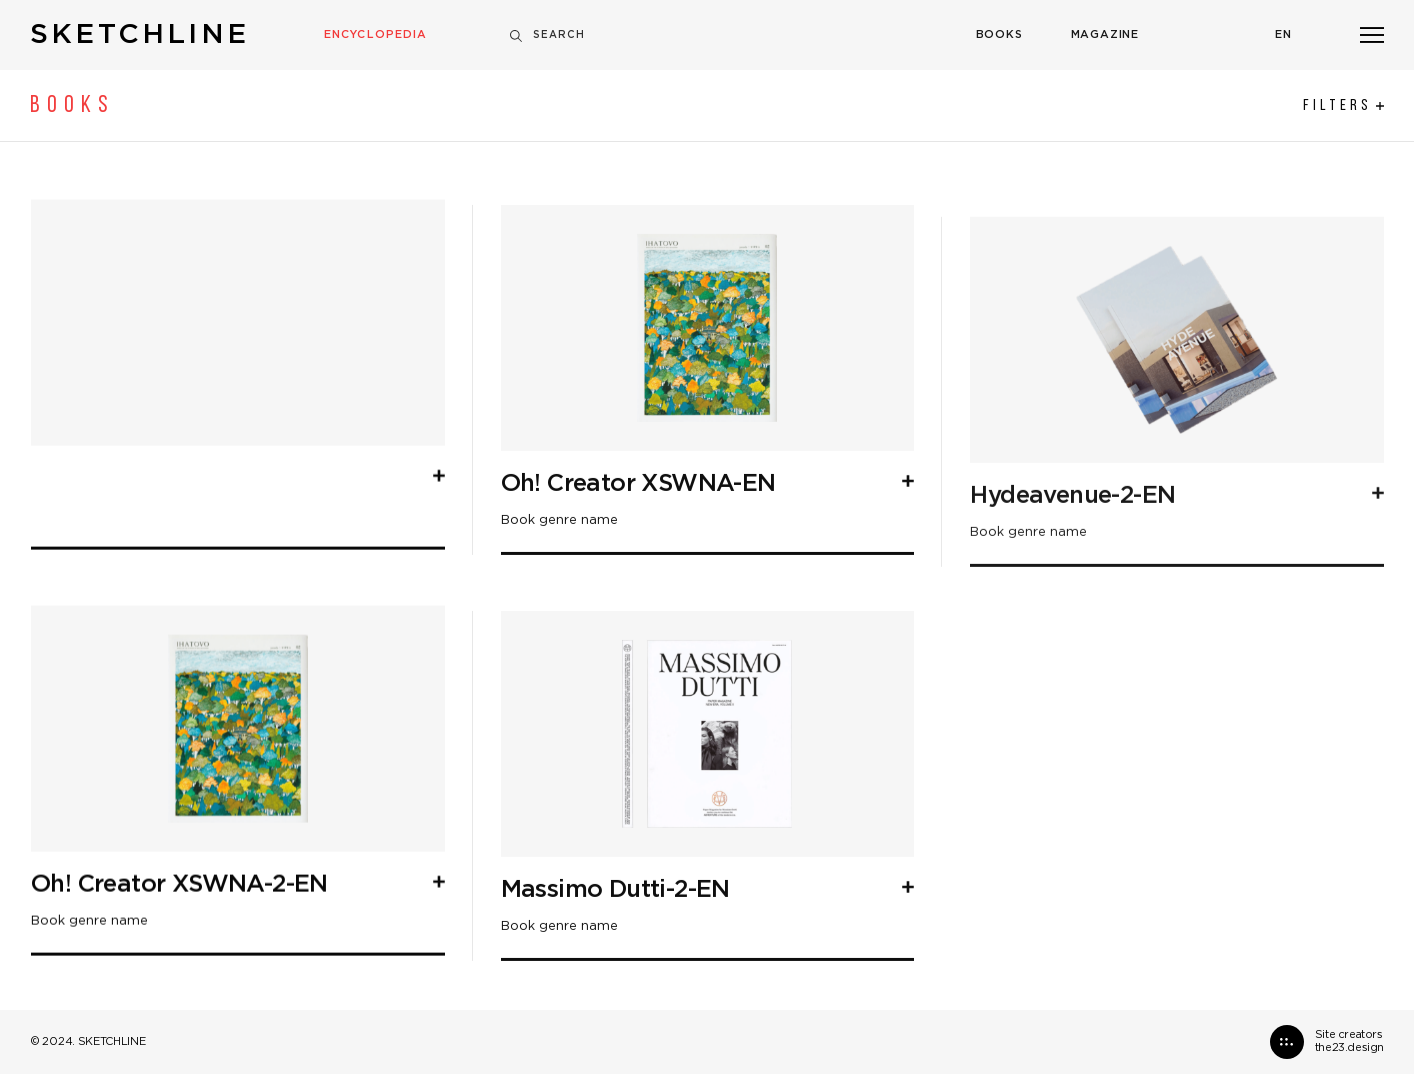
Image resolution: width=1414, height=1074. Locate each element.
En (1283, 35)
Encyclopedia (375, 35)
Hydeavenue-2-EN (1072, 670)
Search (547, 35)
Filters (1343, 106)
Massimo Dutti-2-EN (615, 977)
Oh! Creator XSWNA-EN (638, 571)
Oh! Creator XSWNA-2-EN (179, 928)
